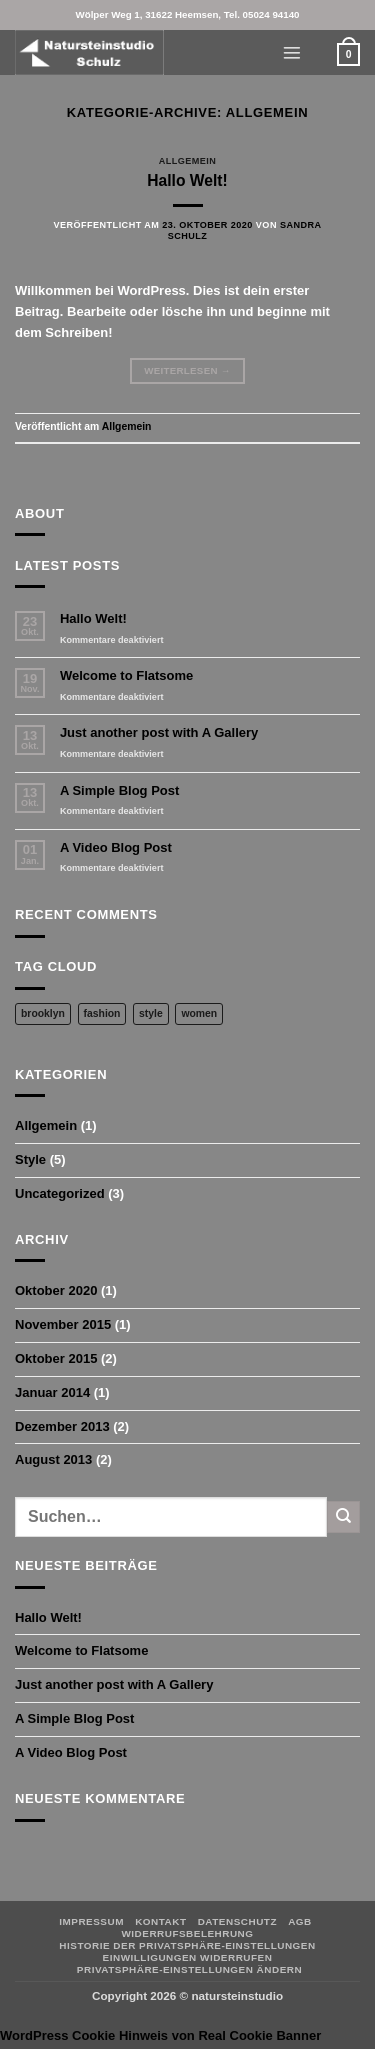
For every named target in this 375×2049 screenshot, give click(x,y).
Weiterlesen (187, 371)
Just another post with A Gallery (159, 732)
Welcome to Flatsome (126, 675)
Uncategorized (60, 1193)
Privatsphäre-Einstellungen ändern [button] (189, 1969)
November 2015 (63, 1324)
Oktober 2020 (56, 1290)
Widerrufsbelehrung (187, 1933)
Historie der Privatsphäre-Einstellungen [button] (187, 1945)
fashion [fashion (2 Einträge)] (102, 1013)
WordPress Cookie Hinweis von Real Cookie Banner (160, 2035)
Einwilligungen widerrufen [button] (188, 1957)
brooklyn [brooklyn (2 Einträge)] (43, 1013)
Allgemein (188, 161)
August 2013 (53, 1459)
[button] (292, 53)
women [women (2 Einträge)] (199, 1013)
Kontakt (160, 1921)
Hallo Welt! (187, 180)
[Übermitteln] (343, 1517)
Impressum (91, 1921)
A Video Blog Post (116, 847)
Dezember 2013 (62, 1426)
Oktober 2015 (56, 1358)
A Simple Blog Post (119, 790)
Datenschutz (237, 1921)
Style (30, 1159)
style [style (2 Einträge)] (151, 1013)
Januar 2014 (52, 1392)
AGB (300, 1921)
